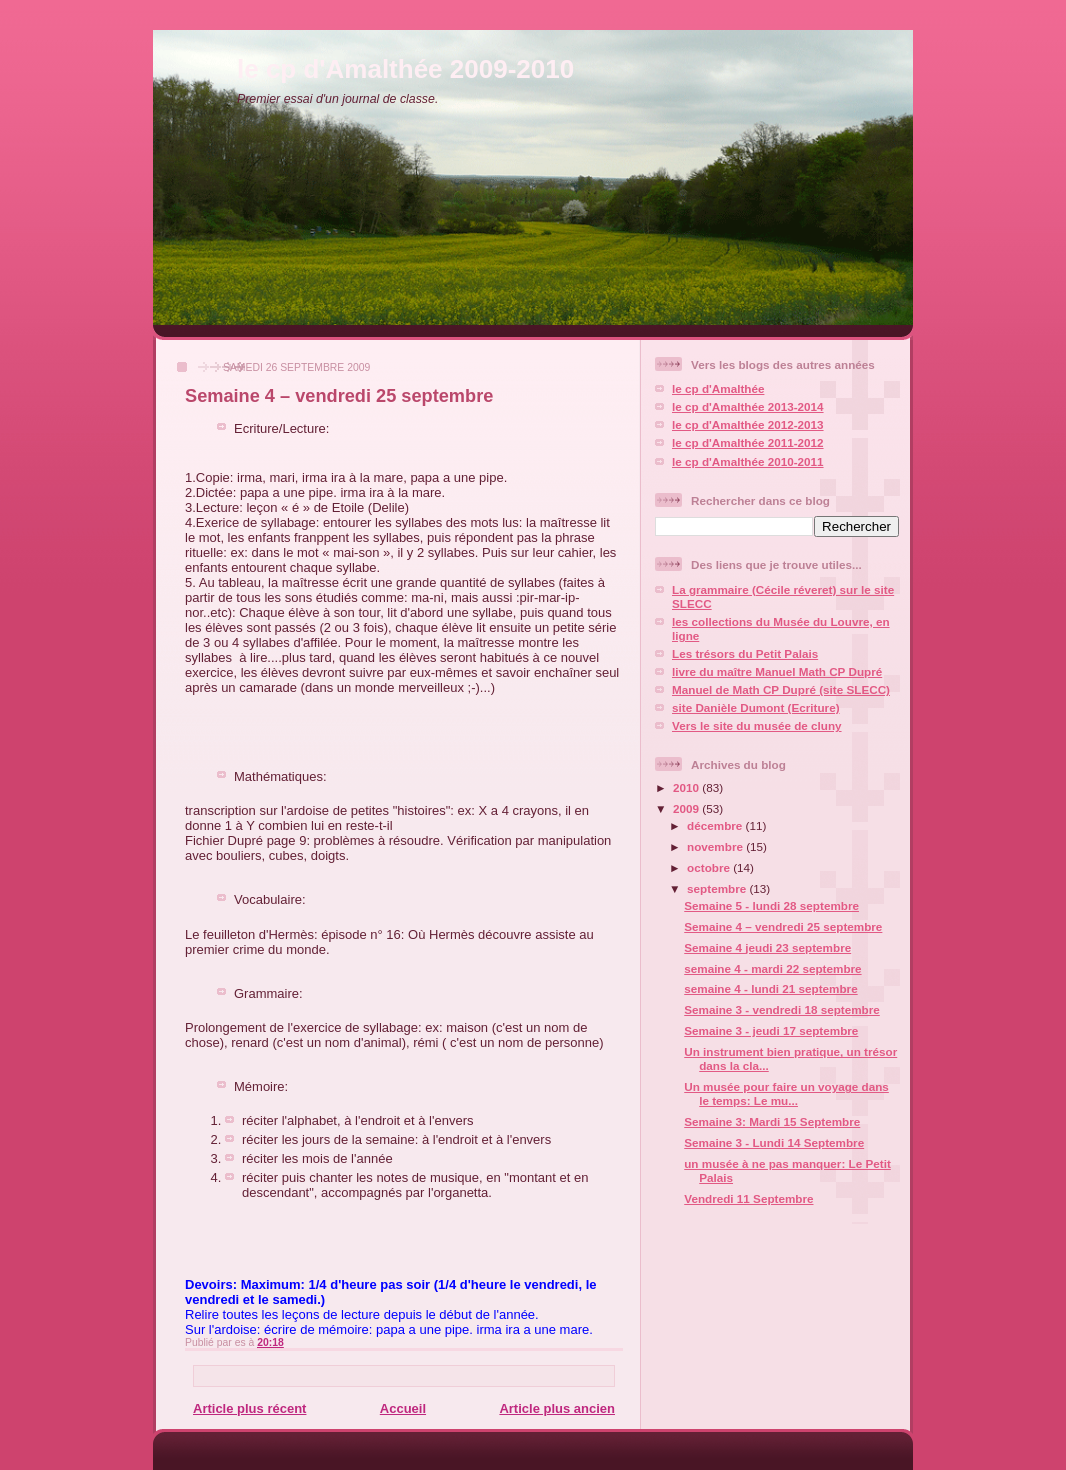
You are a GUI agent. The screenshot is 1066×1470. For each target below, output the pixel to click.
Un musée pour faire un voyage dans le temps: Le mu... (786, 1093)
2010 (687, 787)
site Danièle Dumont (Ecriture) (756, 707)
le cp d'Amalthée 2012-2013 (748, 424)
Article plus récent (249, 1408)
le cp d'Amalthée (718, 388)
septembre (718, 888)
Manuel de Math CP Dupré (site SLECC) (781, 689)
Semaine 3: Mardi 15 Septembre (772, 1121)
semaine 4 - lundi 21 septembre (770, 988)
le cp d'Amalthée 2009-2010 (405, 69)
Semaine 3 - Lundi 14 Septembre (774, 1142)
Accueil (403, 1408)
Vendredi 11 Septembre (748, 1198)
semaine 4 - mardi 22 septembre (772, 968)
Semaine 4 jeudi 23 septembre (767, 947)
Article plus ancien (557, 1408)
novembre (716, 846)
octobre (710, 867)
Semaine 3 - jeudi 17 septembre (771, 1030)
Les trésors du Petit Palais (745, 653)
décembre (716, 825)
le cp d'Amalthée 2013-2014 (748, 406)
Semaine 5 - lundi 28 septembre (771, 905)
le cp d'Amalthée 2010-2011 (748, 461)
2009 (687, 808)
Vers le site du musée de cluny (757, 725)
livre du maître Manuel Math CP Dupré (777, 671)
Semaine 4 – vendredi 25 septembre (339, 396)
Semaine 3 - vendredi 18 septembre (782, 1009)
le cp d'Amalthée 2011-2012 (748, 442)
